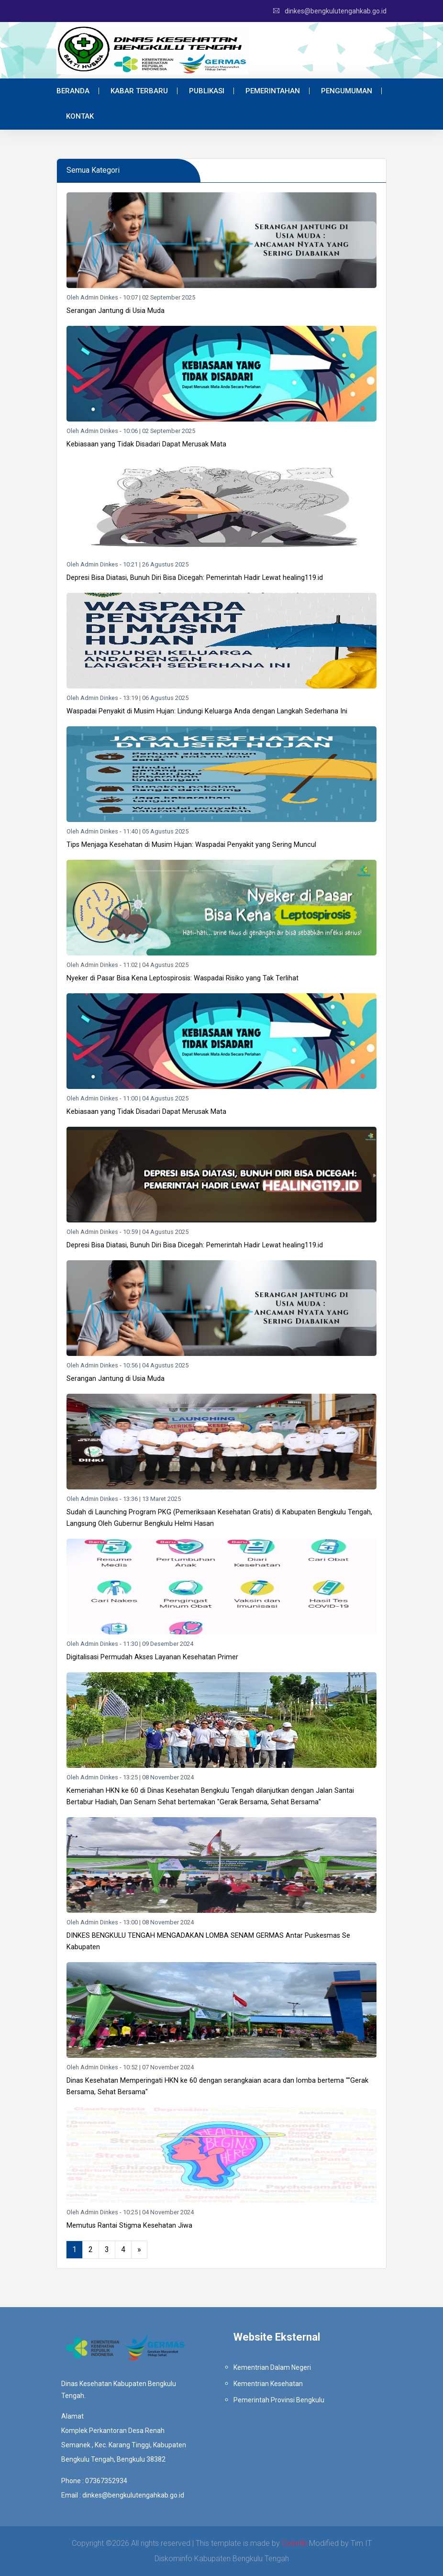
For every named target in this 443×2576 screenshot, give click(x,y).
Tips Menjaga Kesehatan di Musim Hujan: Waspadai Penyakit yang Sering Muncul (191, 845)
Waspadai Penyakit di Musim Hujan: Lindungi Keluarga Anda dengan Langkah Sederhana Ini (206, 711)
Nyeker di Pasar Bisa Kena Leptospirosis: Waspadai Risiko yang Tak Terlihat (182, 978)
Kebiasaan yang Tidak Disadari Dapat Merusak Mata (146, 444)
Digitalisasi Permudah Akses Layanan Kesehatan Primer (152, 1657)
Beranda (72, 91)
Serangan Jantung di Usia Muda (115, 311)
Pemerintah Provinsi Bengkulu (278, 2400)
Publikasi (206, 91)
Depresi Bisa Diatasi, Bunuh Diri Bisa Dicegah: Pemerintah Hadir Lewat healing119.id (194, 578)
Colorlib (294, 2543)
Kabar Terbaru (139, 91)
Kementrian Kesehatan (268, 2383)
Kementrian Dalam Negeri (272, 2367)
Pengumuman (346, 91)
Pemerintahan (272, 91)
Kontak (80, 116)
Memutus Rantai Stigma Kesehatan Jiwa (129, 2225)
